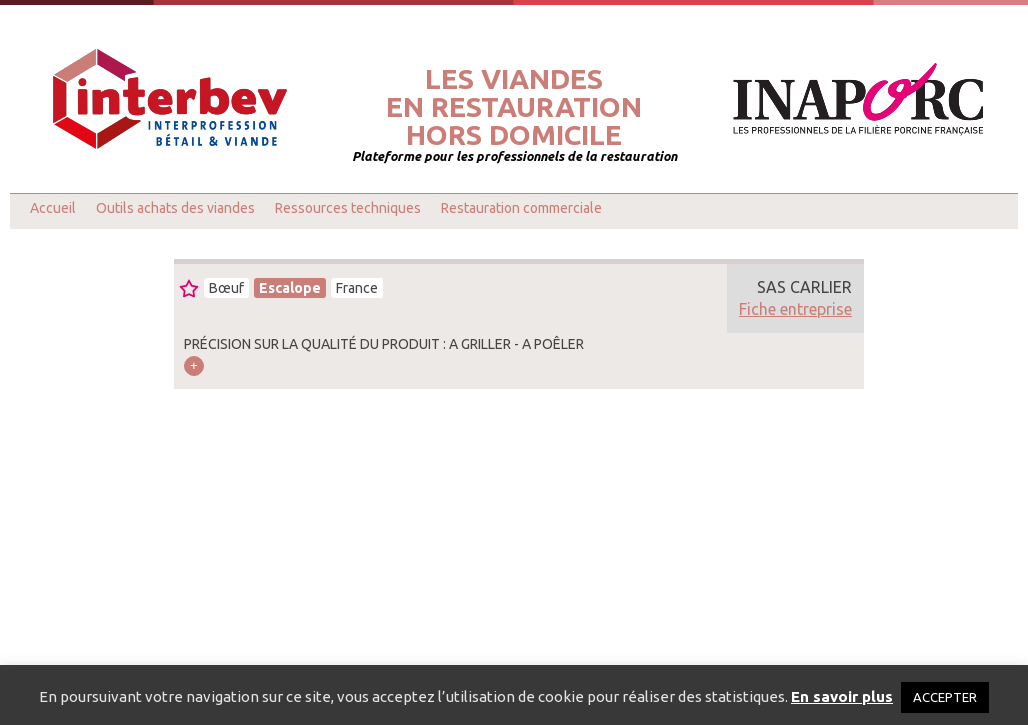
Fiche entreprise (795, 309)
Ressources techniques (348, 208)
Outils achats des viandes (175, 208)
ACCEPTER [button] (945, 697)
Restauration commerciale (521, 208)
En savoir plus (842, 696)
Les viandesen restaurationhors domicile (514, 107)
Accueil (53, 208)
